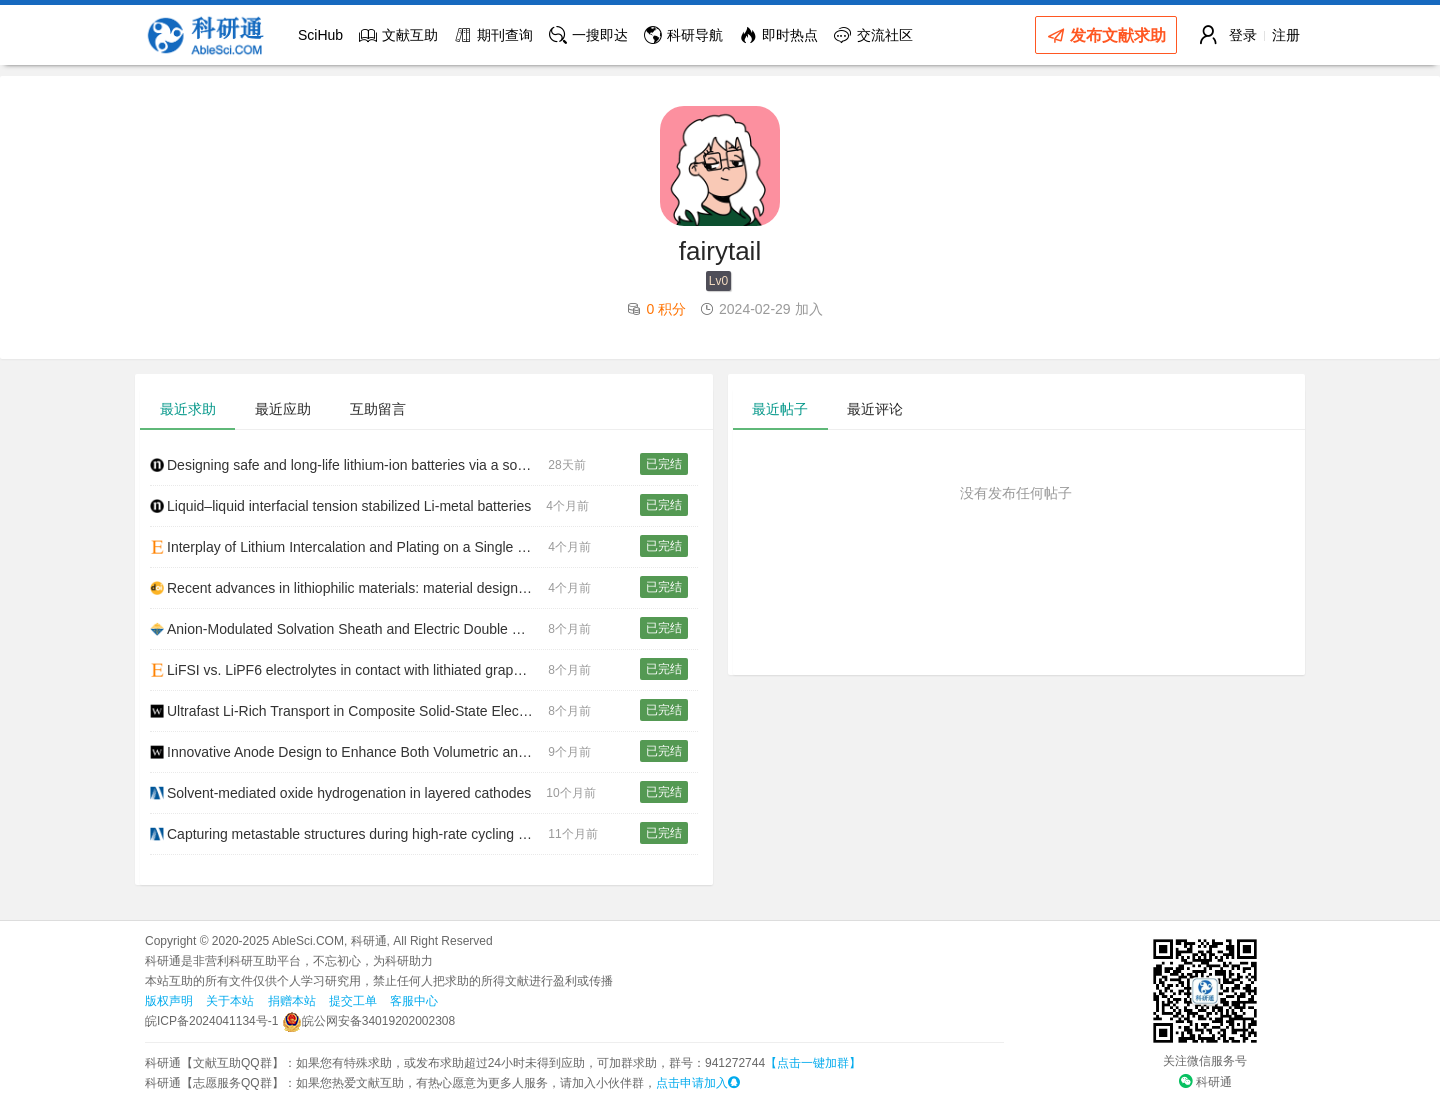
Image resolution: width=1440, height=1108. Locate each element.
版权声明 (169, 1001)
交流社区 (873, 35)
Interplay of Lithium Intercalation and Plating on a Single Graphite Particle (349, 547)
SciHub (320, 35)
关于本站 (230, 1001)
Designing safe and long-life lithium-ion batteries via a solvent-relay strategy (349, 465)
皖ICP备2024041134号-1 (211, 1021)
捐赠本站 (292, 1001)
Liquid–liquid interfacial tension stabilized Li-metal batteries (340, 506)
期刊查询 (493, 35)
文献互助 (398, 35)
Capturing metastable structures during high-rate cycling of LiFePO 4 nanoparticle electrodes (349, 834)
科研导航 (683, 35)
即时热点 (778, 35)
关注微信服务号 (1205, 1061)
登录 (1243, 35)
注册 (1286, 35)
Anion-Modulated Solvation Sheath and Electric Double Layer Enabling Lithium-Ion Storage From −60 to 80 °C (349, 629)
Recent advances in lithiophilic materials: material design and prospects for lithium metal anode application (349, 588)
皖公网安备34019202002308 (368, 1021)
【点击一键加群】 (813, 1063)
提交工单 (353, 1001)
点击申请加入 (698, 1083)
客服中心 (414, 1001)
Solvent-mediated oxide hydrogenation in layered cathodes (340, 793)
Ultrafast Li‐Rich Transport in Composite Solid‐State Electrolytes (349, 711)
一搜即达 (588, 35)
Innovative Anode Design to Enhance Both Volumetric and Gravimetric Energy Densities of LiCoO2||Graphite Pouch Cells (349, 752)
